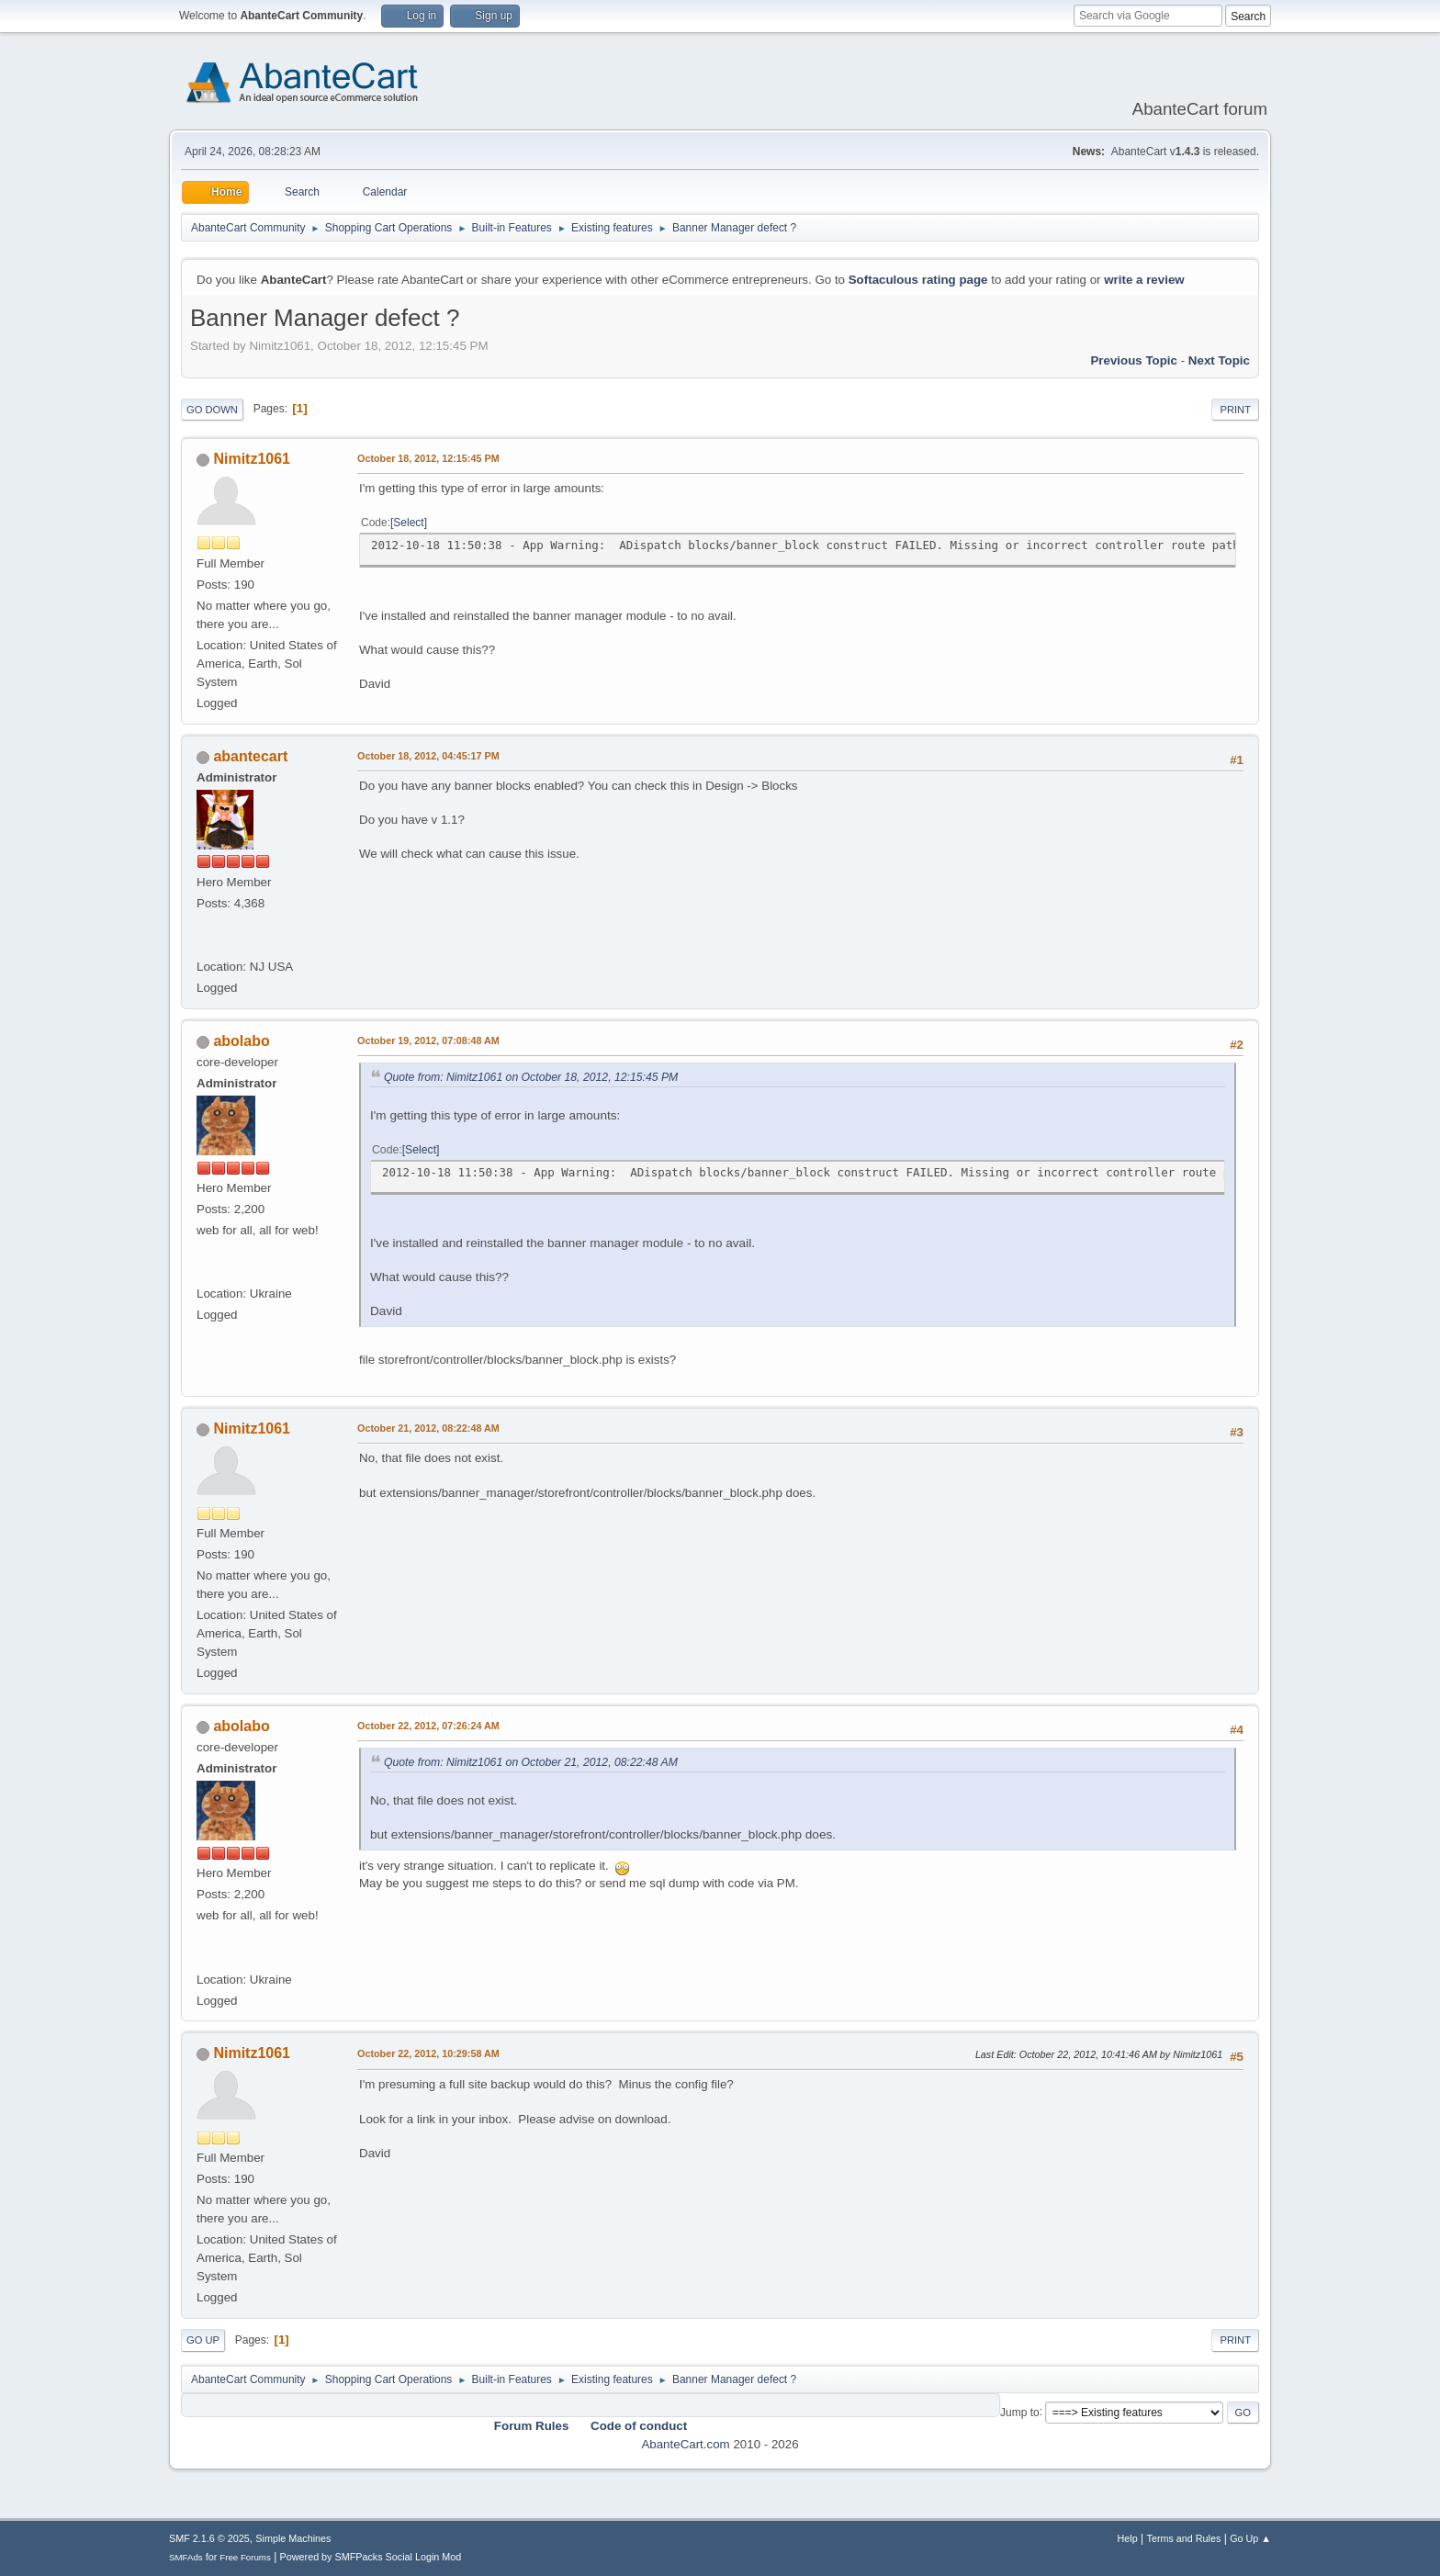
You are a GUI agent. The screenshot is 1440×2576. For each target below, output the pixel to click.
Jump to (1020, 2411)
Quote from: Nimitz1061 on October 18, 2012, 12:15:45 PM (531, 1077)
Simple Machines (293, 2538)
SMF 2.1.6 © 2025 (209, 2538)
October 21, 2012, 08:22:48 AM (428, 1428)
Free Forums (245, 2557)
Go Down (212, 409)
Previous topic (1133, 360)
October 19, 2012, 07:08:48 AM (428, 1040)
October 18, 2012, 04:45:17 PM (428, 755)
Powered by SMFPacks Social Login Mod (371, 2556)
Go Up (202, 2339)
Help (1128, 2538)
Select (408, 522)
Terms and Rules (1184, 2538)
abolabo (241, 1041)
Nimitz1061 (251, 459)
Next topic (1219, 360)
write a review (1144, 280)
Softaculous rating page (918, 280)
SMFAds (186, 2557)
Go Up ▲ (1250, 2538)
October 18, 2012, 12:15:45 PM (428, 458)
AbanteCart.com (685, 2444)
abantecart (250, 756)
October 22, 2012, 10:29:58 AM (428, 2053)
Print (1235, 409)
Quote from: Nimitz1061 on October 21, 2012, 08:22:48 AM (531, 1762)
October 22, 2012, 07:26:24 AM (428, 1725)
